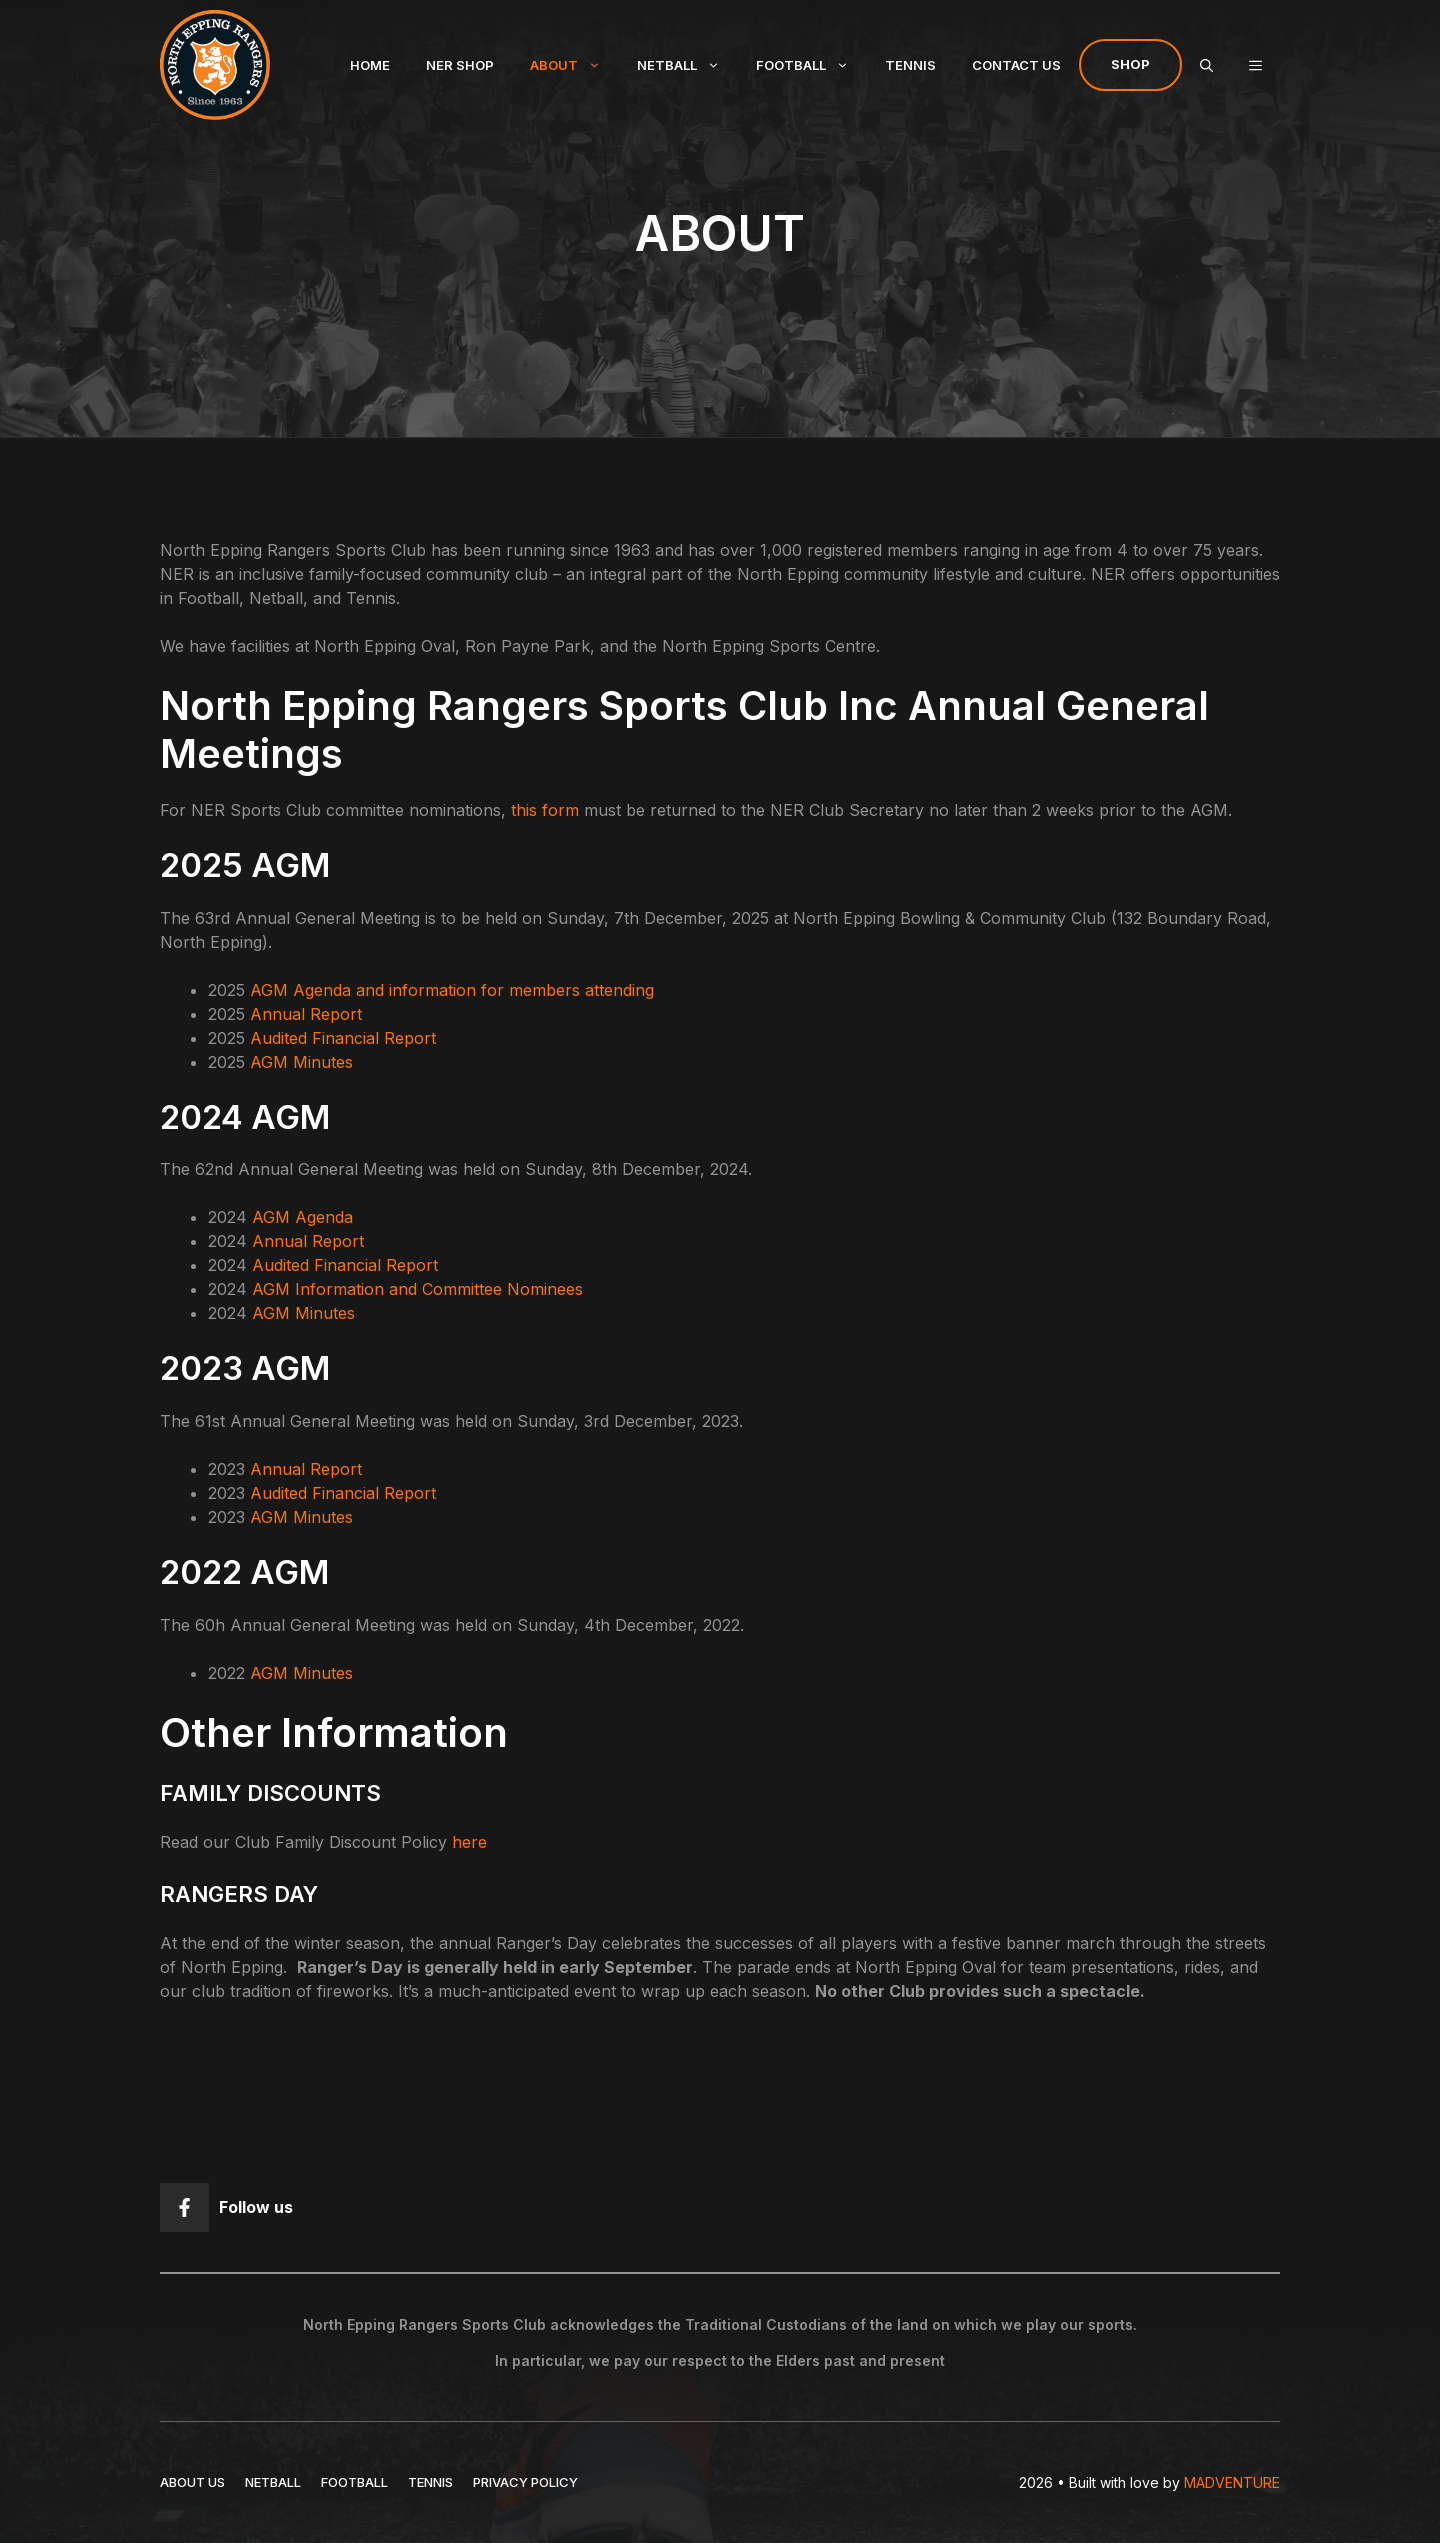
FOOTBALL (354, 2482)
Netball (687, 65)
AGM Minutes (301, 1062)
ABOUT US (192, 2482)
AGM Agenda (302, 1217)
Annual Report (306, 1014)
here (469, 1842)
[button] (1255, 65)
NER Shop (460, 65)
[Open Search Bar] (1206, 65)
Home (370, 65)
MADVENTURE (1232, 2482)
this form (545, 810)
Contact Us (1016, 65)
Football (811, 65)
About (574, 65)
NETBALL (273, 2482)
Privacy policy (525, 2482)
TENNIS (430, 2482)
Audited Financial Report (343, 1038)
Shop (1130, 64)
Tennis (910, 65)
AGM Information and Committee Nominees (417, 1289)
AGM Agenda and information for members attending (452, 990)
